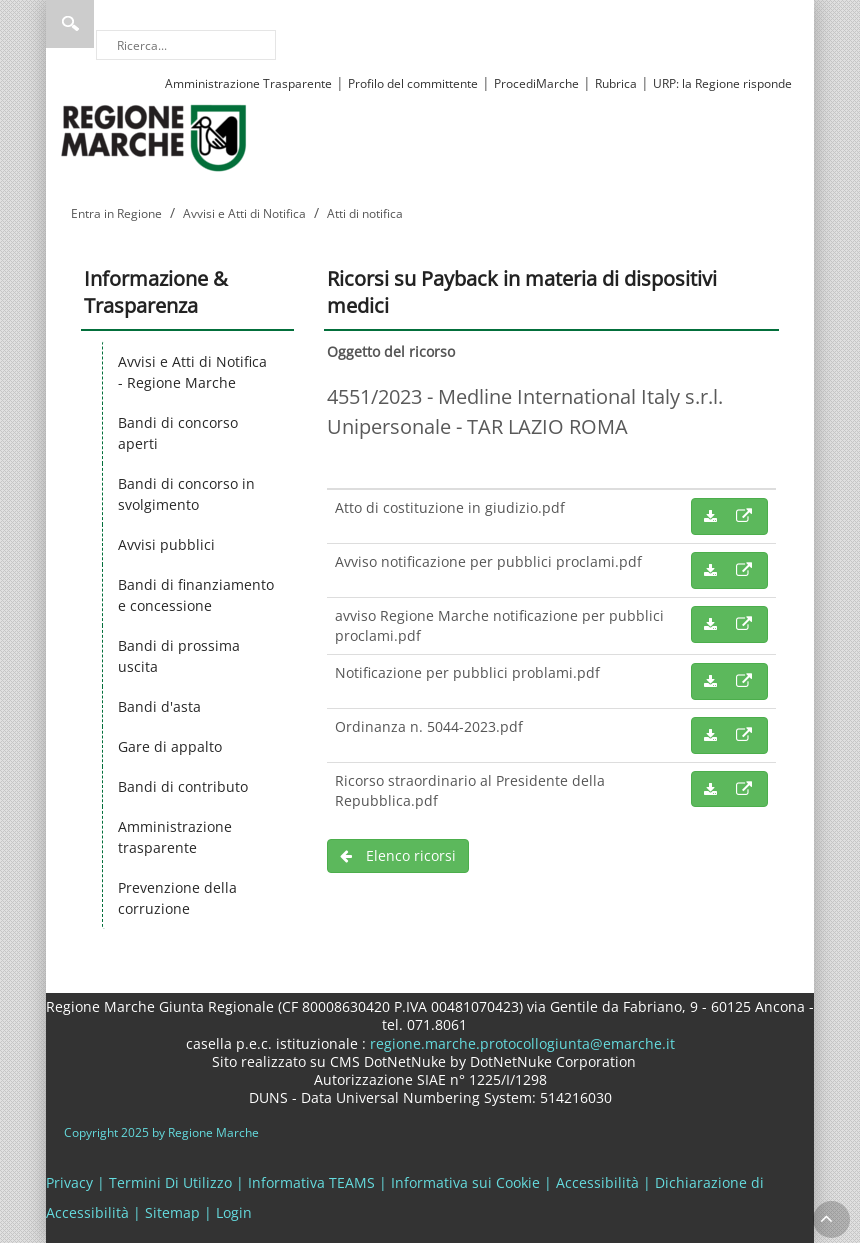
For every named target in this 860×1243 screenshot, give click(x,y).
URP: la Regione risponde (722, 83)
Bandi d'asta (159, 706)
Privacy (69, 1182)
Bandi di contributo (183, 786)
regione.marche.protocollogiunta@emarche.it (520, 1043)
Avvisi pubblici (166, 544)
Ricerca (70, 24)
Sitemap (172, 1212)
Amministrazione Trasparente (248, 83)
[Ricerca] (186, 45)
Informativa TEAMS (311, 1182)
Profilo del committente (413, 83)
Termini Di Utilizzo (170, 1182)
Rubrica (616, 83)
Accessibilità (597, 1182)
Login (234, 1212)
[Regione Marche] (154, 136)
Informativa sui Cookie (465, 1182)
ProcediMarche (536, 83)
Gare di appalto (170, 746)
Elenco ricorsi (398, 855)
